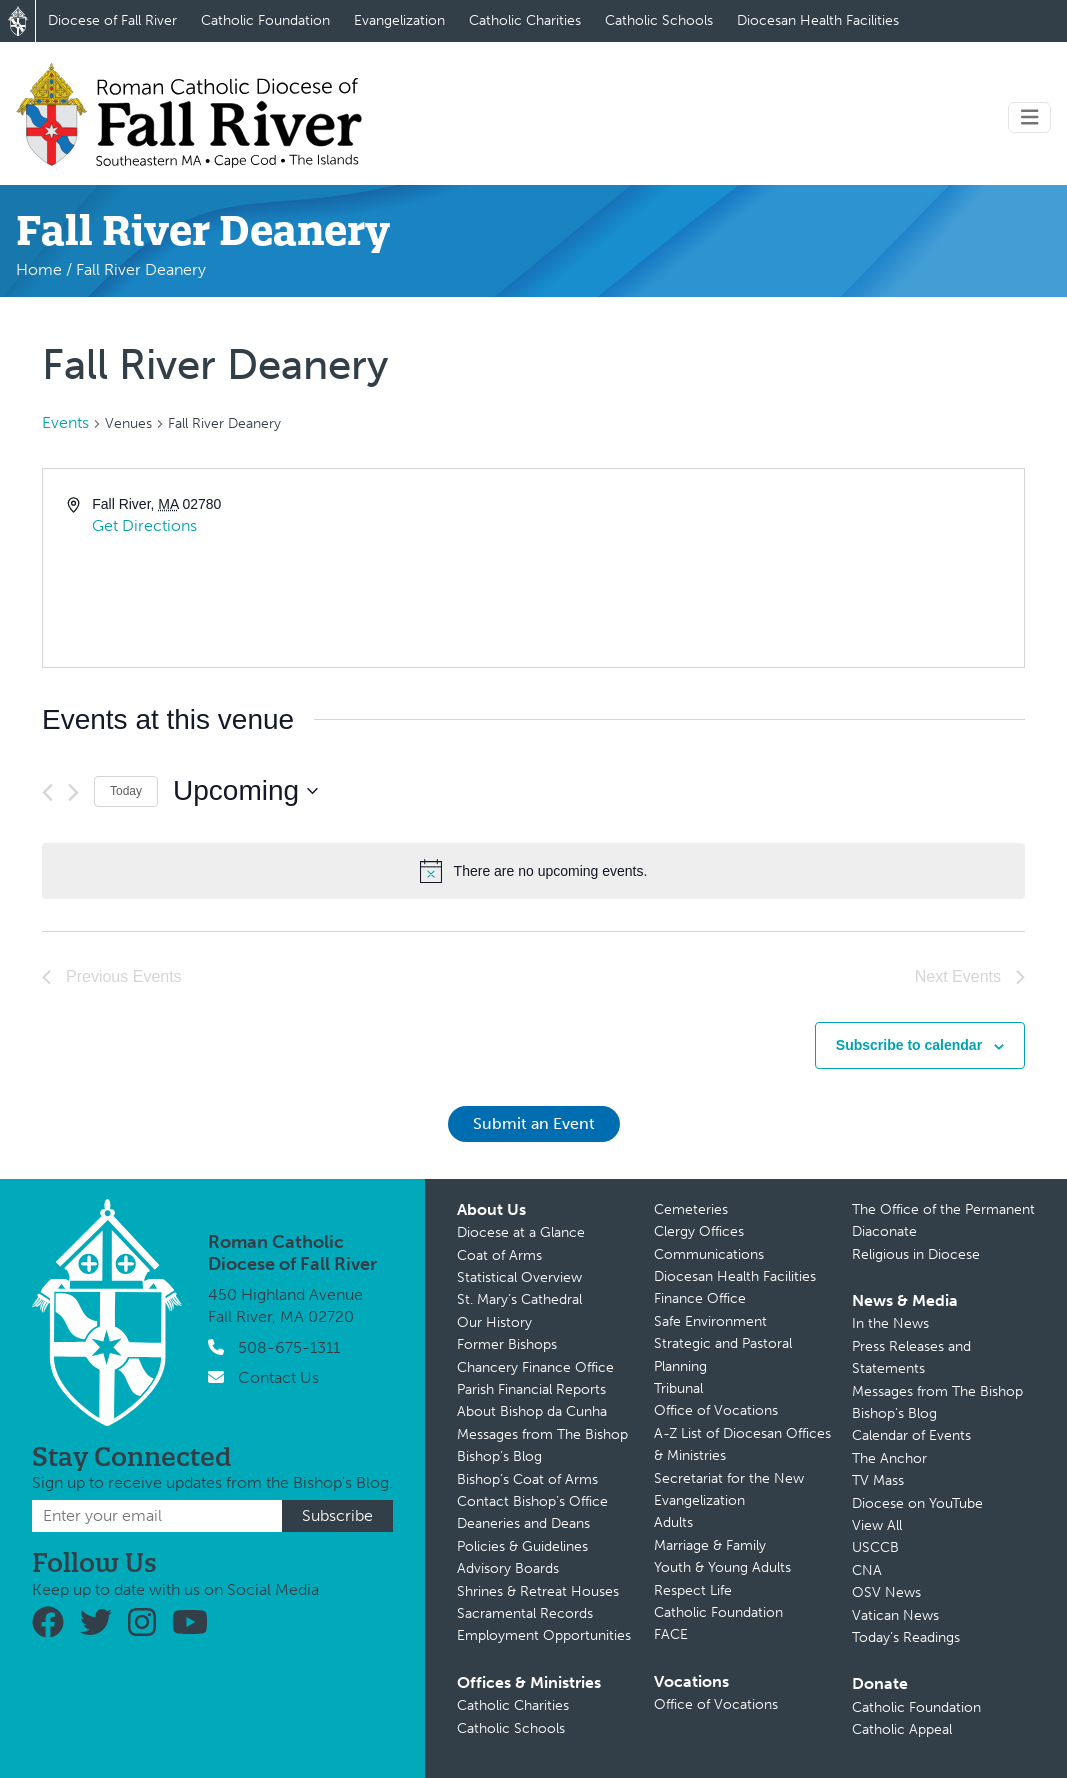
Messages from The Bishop (542, 1434)
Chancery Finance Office (535, 1367)
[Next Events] (73, 792)
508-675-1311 (289, 1347)
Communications (709, 1254)
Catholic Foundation (265, 20)
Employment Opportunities (544, 1635)
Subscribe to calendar (909, 1045)
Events (65, 422)
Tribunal (678, 1388)
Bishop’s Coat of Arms (527, 1479)
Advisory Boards (508, 1568)
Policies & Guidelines (522, 1546)
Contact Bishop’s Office (532, 1501)
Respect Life (693, 1590)
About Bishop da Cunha (532, 1411)
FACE (671, 1634)
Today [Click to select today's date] (126, 791)
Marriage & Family (710, 1545)
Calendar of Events (911, 1435)
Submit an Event (534, 1123)
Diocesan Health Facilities (818, 20)
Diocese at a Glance (521, 1232)
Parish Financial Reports (531, 1389)
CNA (867, 1570)
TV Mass (878, 1480)
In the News (890, 1323)
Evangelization (399, 20)
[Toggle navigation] (1030, 117)
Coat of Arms (499, 1255)
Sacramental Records (525, 1613)
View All (877, 1525)
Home (39, 269)
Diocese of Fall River (112, 20)
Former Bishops (507, 1344)
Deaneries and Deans (523, 1523)
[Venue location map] (778, 568)
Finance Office (700, 1298)
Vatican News (895, 1615)
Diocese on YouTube (917, 1503)
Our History (494, 1322)
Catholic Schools (659, 20)
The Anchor (889, 1458)
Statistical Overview (519, 1277)
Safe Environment (710, 1321)
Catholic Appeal (902, 1729)
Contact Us (278, 1377)
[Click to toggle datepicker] (245, 791)
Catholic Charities (525, 20)
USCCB (875, 1547)
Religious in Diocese (916, 1254)
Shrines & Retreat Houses (538, 1591)
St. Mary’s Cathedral (519, 1299)
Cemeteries (691, 1209)
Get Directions (144, 525)
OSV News (886, 1592)
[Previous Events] (47, 792)
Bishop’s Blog (499, 1456)
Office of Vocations (716, 1410)
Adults (673, 1522)
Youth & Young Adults (722, 1567)
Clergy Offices (699, 1231)
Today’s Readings (906, 1637)
